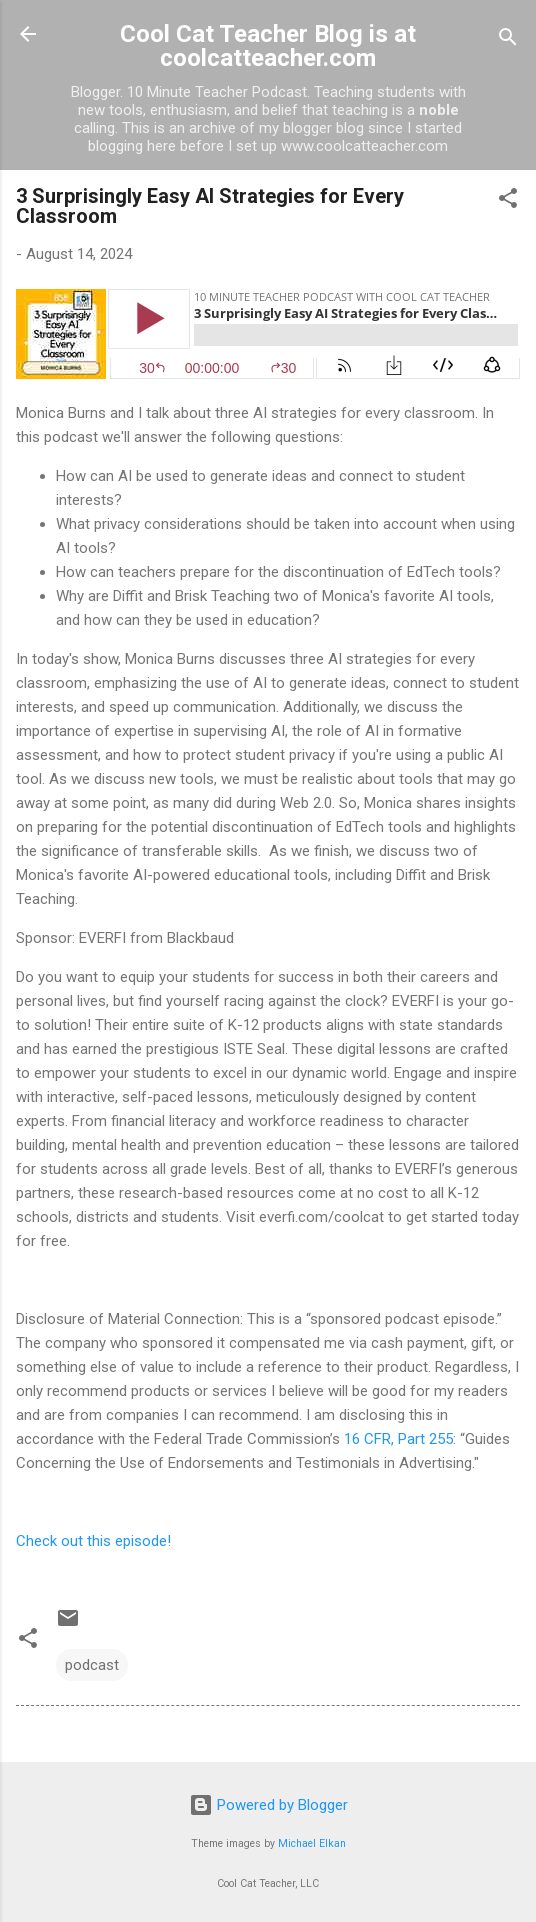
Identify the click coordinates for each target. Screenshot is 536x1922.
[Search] (508, 40)
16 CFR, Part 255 (398, 1439)
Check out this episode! (93, 1541)
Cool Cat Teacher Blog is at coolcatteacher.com (268, 46)
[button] (508, 201)
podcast (92, 1665)
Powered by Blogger (268, 1805)
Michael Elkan (312, 1843)
